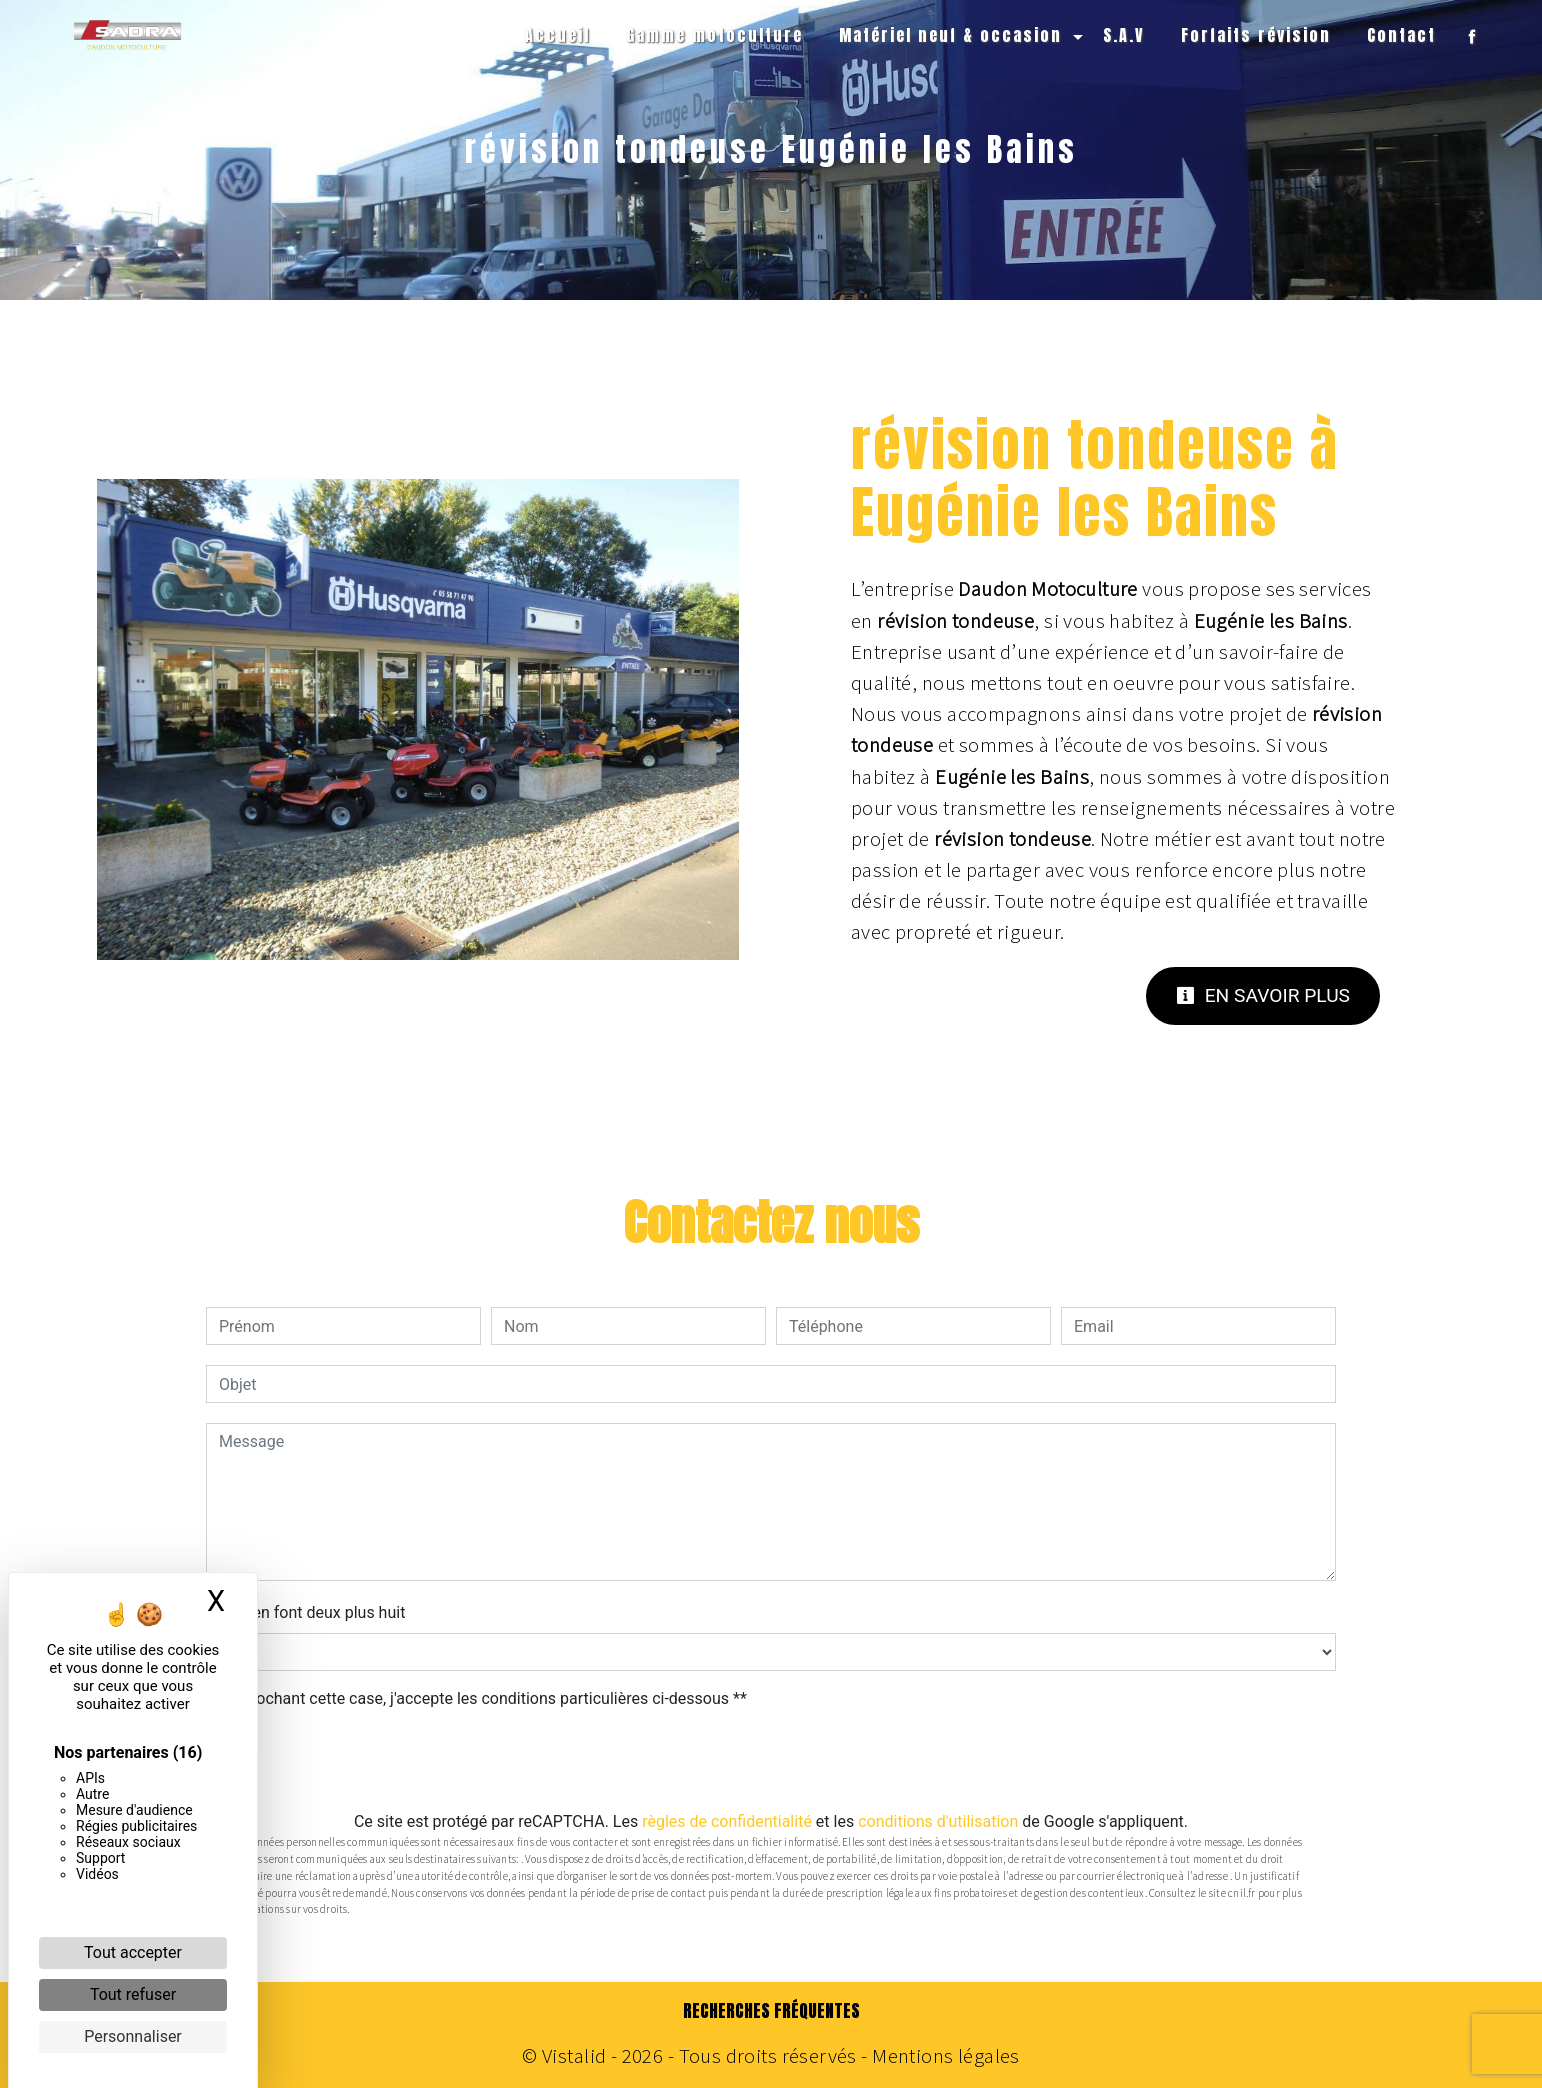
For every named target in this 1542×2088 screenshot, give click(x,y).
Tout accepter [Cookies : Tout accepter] (133, 1952)
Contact (1401, 35)
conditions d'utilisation (938, 1821)
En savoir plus (1263, 995)
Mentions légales (944, 2056)
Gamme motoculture (714, 35)
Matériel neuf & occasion (950, 35)
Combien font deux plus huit (305, 1612)
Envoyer (771, 1761)
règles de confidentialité (727, 1821)
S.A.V (1124, 35)
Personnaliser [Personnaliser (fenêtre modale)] (133, 2036)
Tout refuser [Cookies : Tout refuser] (133, 1994)
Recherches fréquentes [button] (771, 2011)
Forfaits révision (1256, 35)
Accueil (557, 35)
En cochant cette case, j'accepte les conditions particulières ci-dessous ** (486, 1698)
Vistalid (574, 2056)
